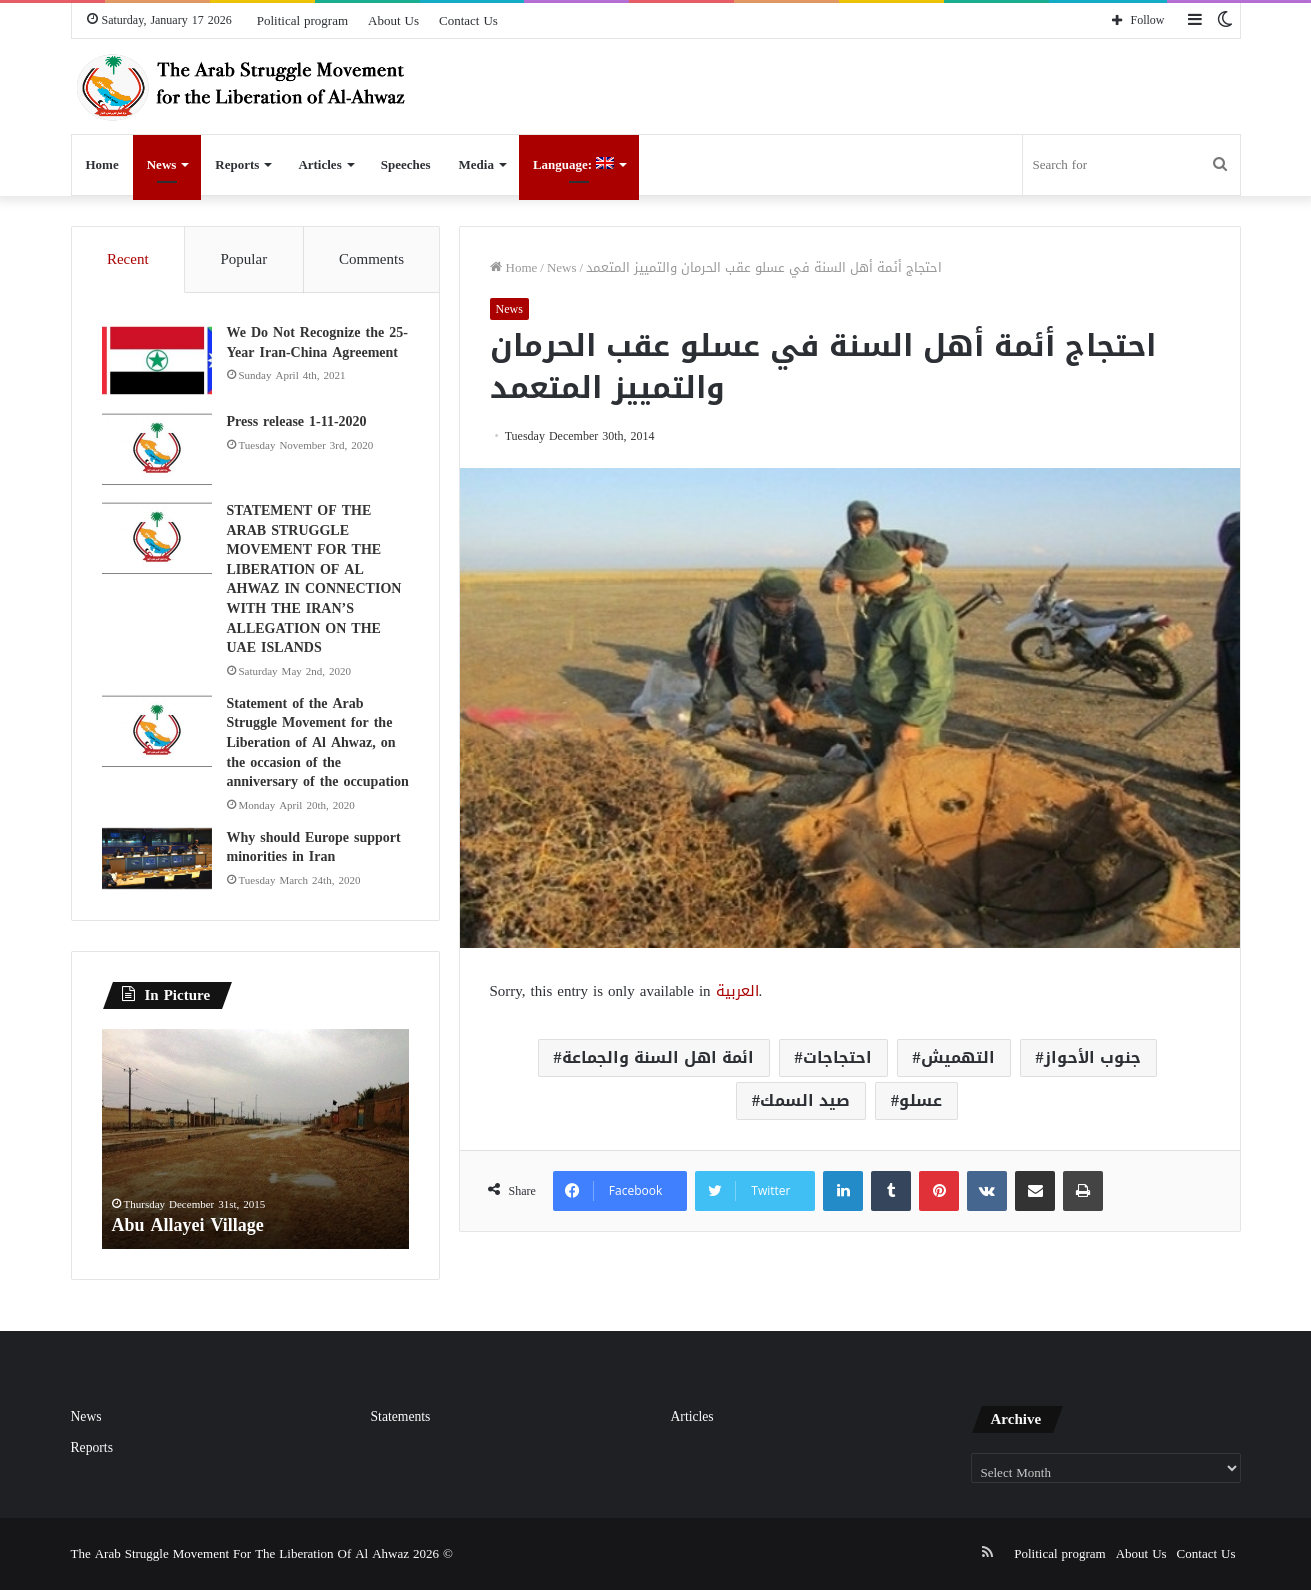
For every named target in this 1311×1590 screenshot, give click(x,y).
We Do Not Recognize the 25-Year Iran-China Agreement (317, 342)
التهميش (958, 1057)
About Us (393, 20)
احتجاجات (837, 1057)
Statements (401, 1416)
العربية (737, 991)
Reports (237, 164)
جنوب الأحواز (1092, 1057)
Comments (371, 259)
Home (102, 164)
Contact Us (468, 20)
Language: (573, 164)
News (162, 164)
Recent (128, 259)
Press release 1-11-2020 (297, 421)
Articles (319, 164)
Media (476, 164)
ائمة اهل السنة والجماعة (658, 1057)
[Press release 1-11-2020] (157, 449)
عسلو (920, 1100)
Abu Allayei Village (188, 1225)
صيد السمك (805, 1100)
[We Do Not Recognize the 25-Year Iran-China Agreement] (157, 360)
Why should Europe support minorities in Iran (314, 847)
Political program (302, 20)
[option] (256, 1139)
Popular (243, 259)
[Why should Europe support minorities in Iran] (157, 859)
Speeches (406, 164)
